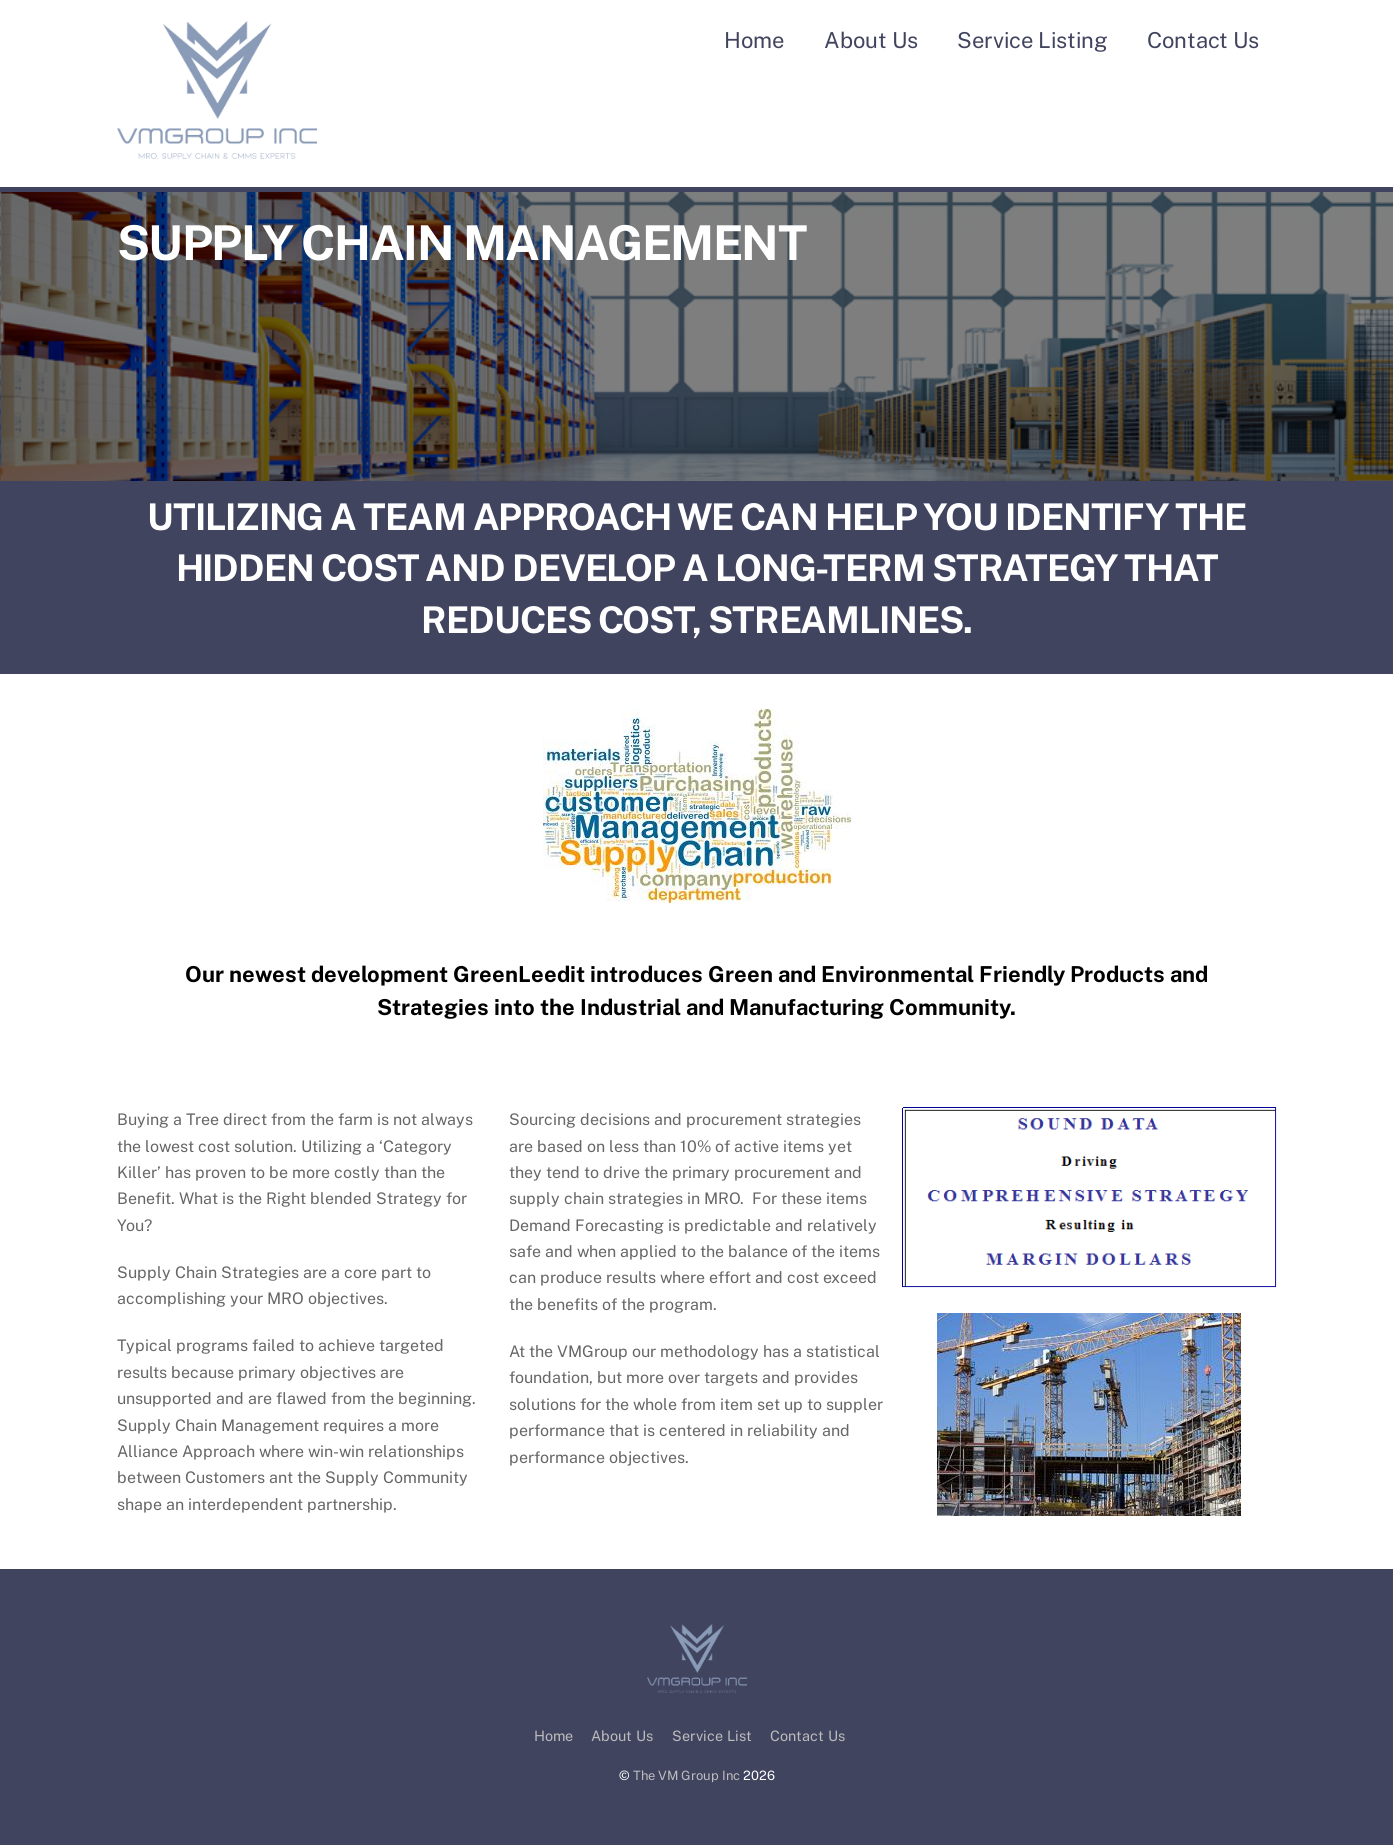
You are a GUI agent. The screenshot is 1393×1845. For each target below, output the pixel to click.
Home (754, 40)
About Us (871, 40)
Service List (712, 1735)
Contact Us (1203, 40)
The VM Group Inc (686, 1775)
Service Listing (1032, 40)
